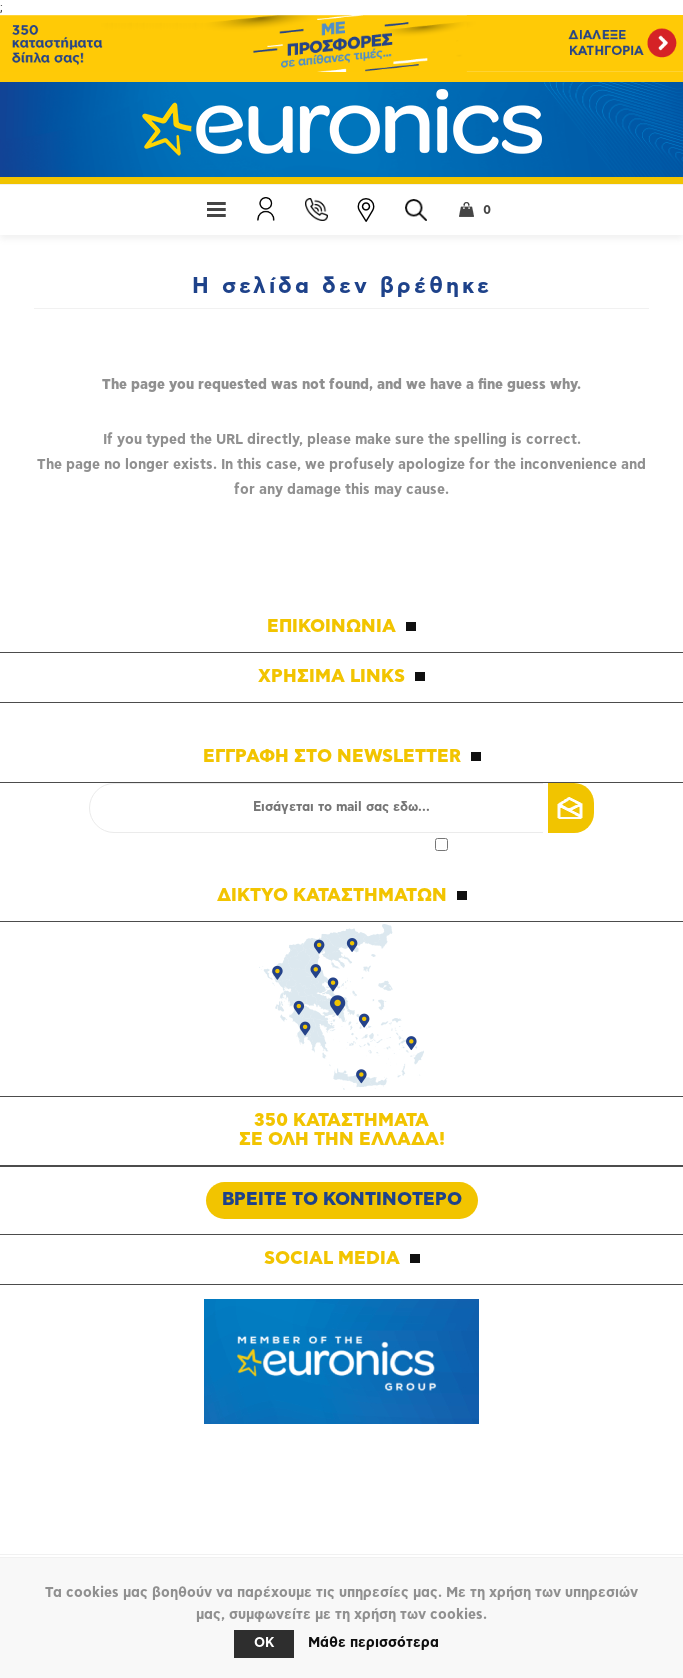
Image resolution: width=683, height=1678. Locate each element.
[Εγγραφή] (341, 808)
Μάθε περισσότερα (373, 1643)
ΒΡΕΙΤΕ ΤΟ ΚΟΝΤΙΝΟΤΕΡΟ (342, 1200)
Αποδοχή (342, 844)
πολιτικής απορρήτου (364, 844)
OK (264, 1643)
